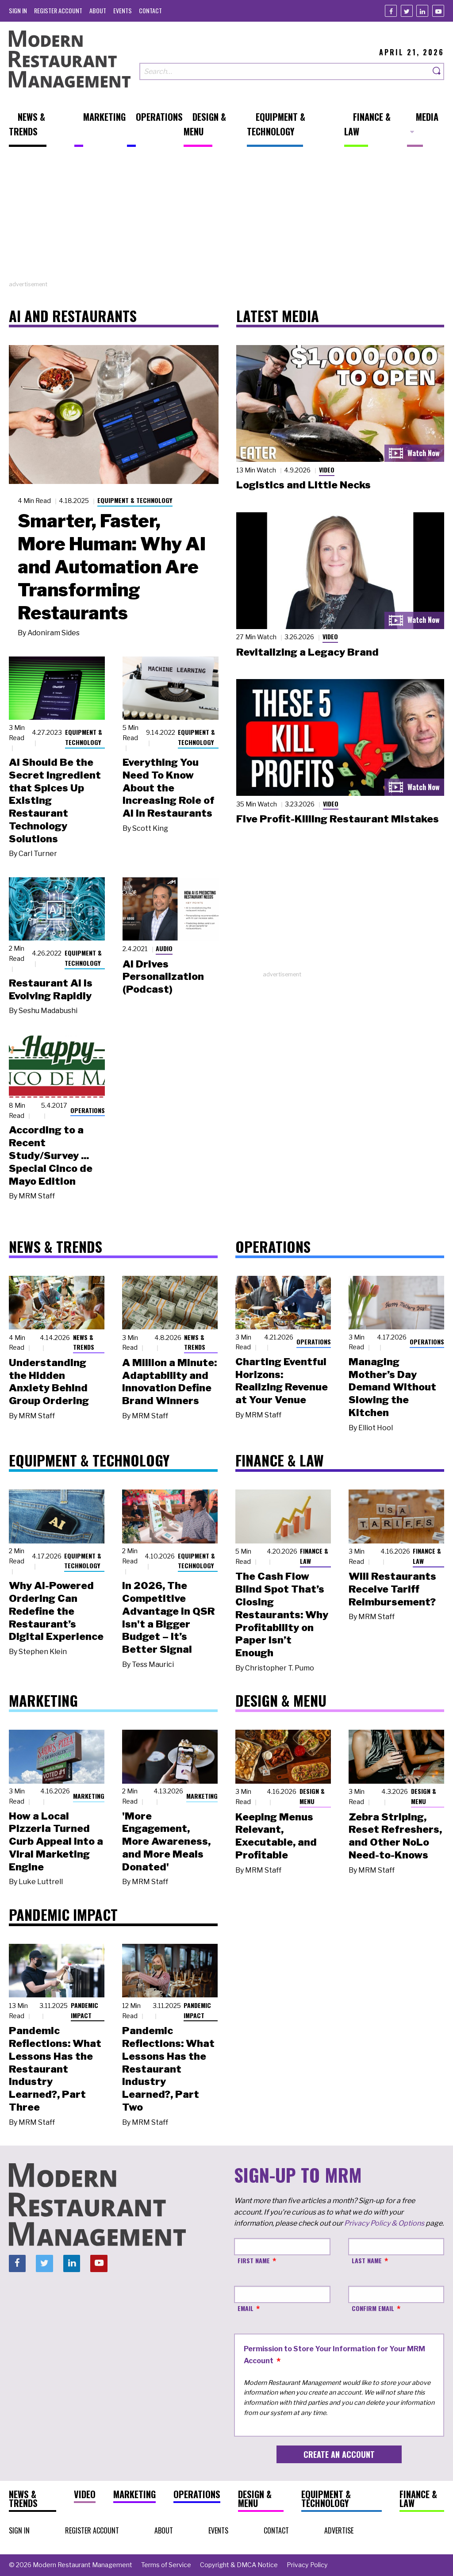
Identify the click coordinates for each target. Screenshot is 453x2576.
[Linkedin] (422, 11)
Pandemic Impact (84, 2010)
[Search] (437, 71)
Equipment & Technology (135, 500)
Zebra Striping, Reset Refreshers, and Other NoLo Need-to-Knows (395, 1836)
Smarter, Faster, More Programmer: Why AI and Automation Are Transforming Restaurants (112, 567)
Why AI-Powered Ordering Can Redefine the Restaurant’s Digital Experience (56, 1611)
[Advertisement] (226, 218)
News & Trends (83, 1342)
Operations (87, 1110)
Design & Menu (312, 1796)
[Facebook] (391, 11)
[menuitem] (18, 10)
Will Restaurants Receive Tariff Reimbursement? (392, 1589)
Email (245, 2308)
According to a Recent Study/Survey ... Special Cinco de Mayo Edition (50, 1155)
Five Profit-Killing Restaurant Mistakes (337, 819)
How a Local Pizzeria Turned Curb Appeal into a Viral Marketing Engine (56, 1841)
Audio (164, 948)
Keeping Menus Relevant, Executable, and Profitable (276, 1836)
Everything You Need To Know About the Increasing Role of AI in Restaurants (169, 787)
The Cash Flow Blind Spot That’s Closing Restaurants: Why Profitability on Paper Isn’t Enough (281, 1614)
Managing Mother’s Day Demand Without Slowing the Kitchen (392, 1387)
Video (326, 469)
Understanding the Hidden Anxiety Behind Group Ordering (49, 1381)
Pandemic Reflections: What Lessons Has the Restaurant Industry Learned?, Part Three (55, 2068)
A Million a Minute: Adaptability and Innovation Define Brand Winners (169, 1381)
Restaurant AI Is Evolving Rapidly (50, 989)
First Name (254, 2260)
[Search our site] (284, 71)
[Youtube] (438, 11)
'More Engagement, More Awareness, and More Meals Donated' (166, 1841)
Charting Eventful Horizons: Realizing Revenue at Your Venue (281, 1380)
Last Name (367, 2260)
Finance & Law (314, 1556)
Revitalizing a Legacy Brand (307, 652)
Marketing (88, 1796)
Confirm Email (373, 2308)
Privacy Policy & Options (384, 2223)
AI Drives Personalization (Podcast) (163, 977)
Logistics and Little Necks (303, 485)
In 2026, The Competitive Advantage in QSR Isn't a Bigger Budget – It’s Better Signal (168, 1617)
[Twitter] (407, 11)
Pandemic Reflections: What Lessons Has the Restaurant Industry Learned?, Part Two (168, 2068)
